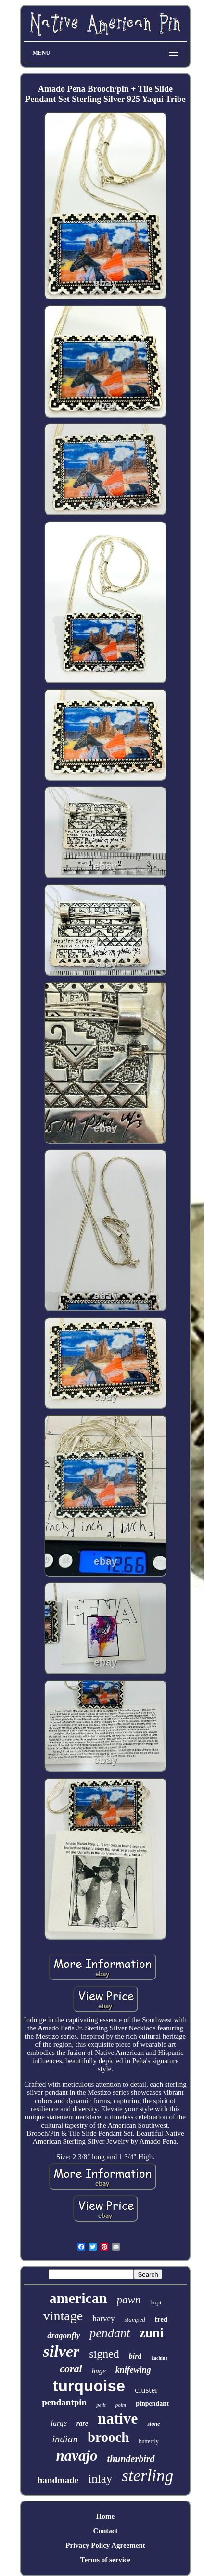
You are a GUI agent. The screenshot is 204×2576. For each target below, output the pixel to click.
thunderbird (131, 2458)
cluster (146, 2390)
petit (101, 2405)
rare (82, 2423)
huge (99, 2371)
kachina (159, 2358)
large (59, 2423)
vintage (63, 2315)
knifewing (133, 2370)
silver (61, 2351)
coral (71, 2369)
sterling (147, 2475)
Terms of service (105, 2560)
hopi (155, 2302)
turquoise (89, 2386)
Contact (105, 2531)
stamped (134, 2319)
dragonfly (63, 2335)
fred (161, 2319)
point (121, 2405)
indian (65, 2439)
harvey (103, 2318)
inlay (100, 2478)
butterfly (148, 2441)
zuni (152, 2333)
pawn (129, 2300)
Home (105, 2516)
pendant (109, 2333)
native (118, 2418)
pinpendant (152, 2403)
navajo (76, 2455)
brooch (108, 2437)
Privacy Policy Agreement (105, 2545)
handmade (58, 2480)
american (78, 2298)
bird (135, 2356)
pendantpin (64, 2402)
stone (153, 2423)
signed (104, 2354)
